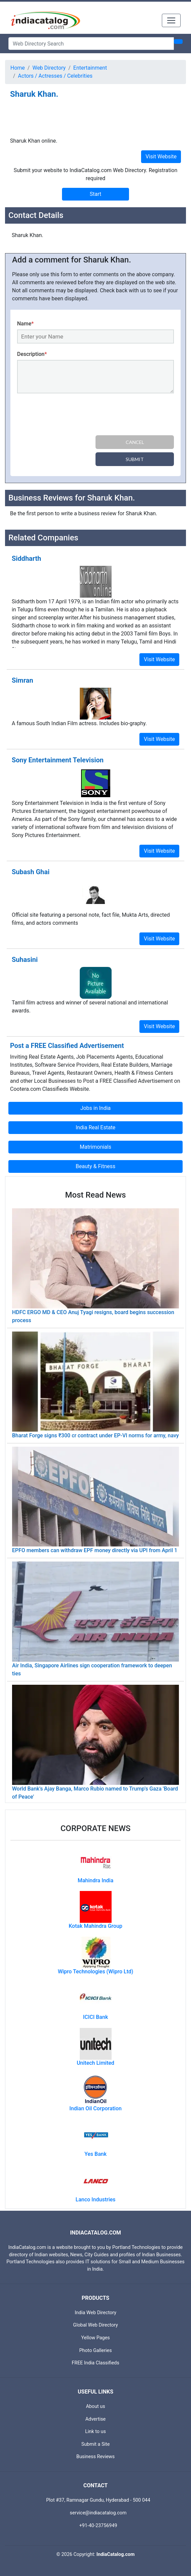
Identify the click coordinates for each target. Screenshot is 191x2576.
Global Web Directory (95, 2325)
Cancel (135, 442)
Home (17, 68)
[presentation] (68, 415)
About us (95, 2406)
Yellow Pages (95, 2338)
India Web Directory (95, 2313)
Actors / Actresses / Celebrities (55, 76)
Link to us (95, 2431)
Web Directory (49, 68)
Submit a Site (95, 2444)
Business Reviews (95, 2456)
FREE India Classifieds (95, 2363)
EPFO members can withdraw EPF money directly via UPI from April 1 (94, 1550)
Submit (135, 459)
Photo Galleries (95, 2350)
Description (32, 354)
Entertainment (90, 68)
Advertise (95, 2419)
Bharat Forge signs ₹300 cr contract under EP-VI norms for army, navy (95, 1435)
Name (25, 323)
